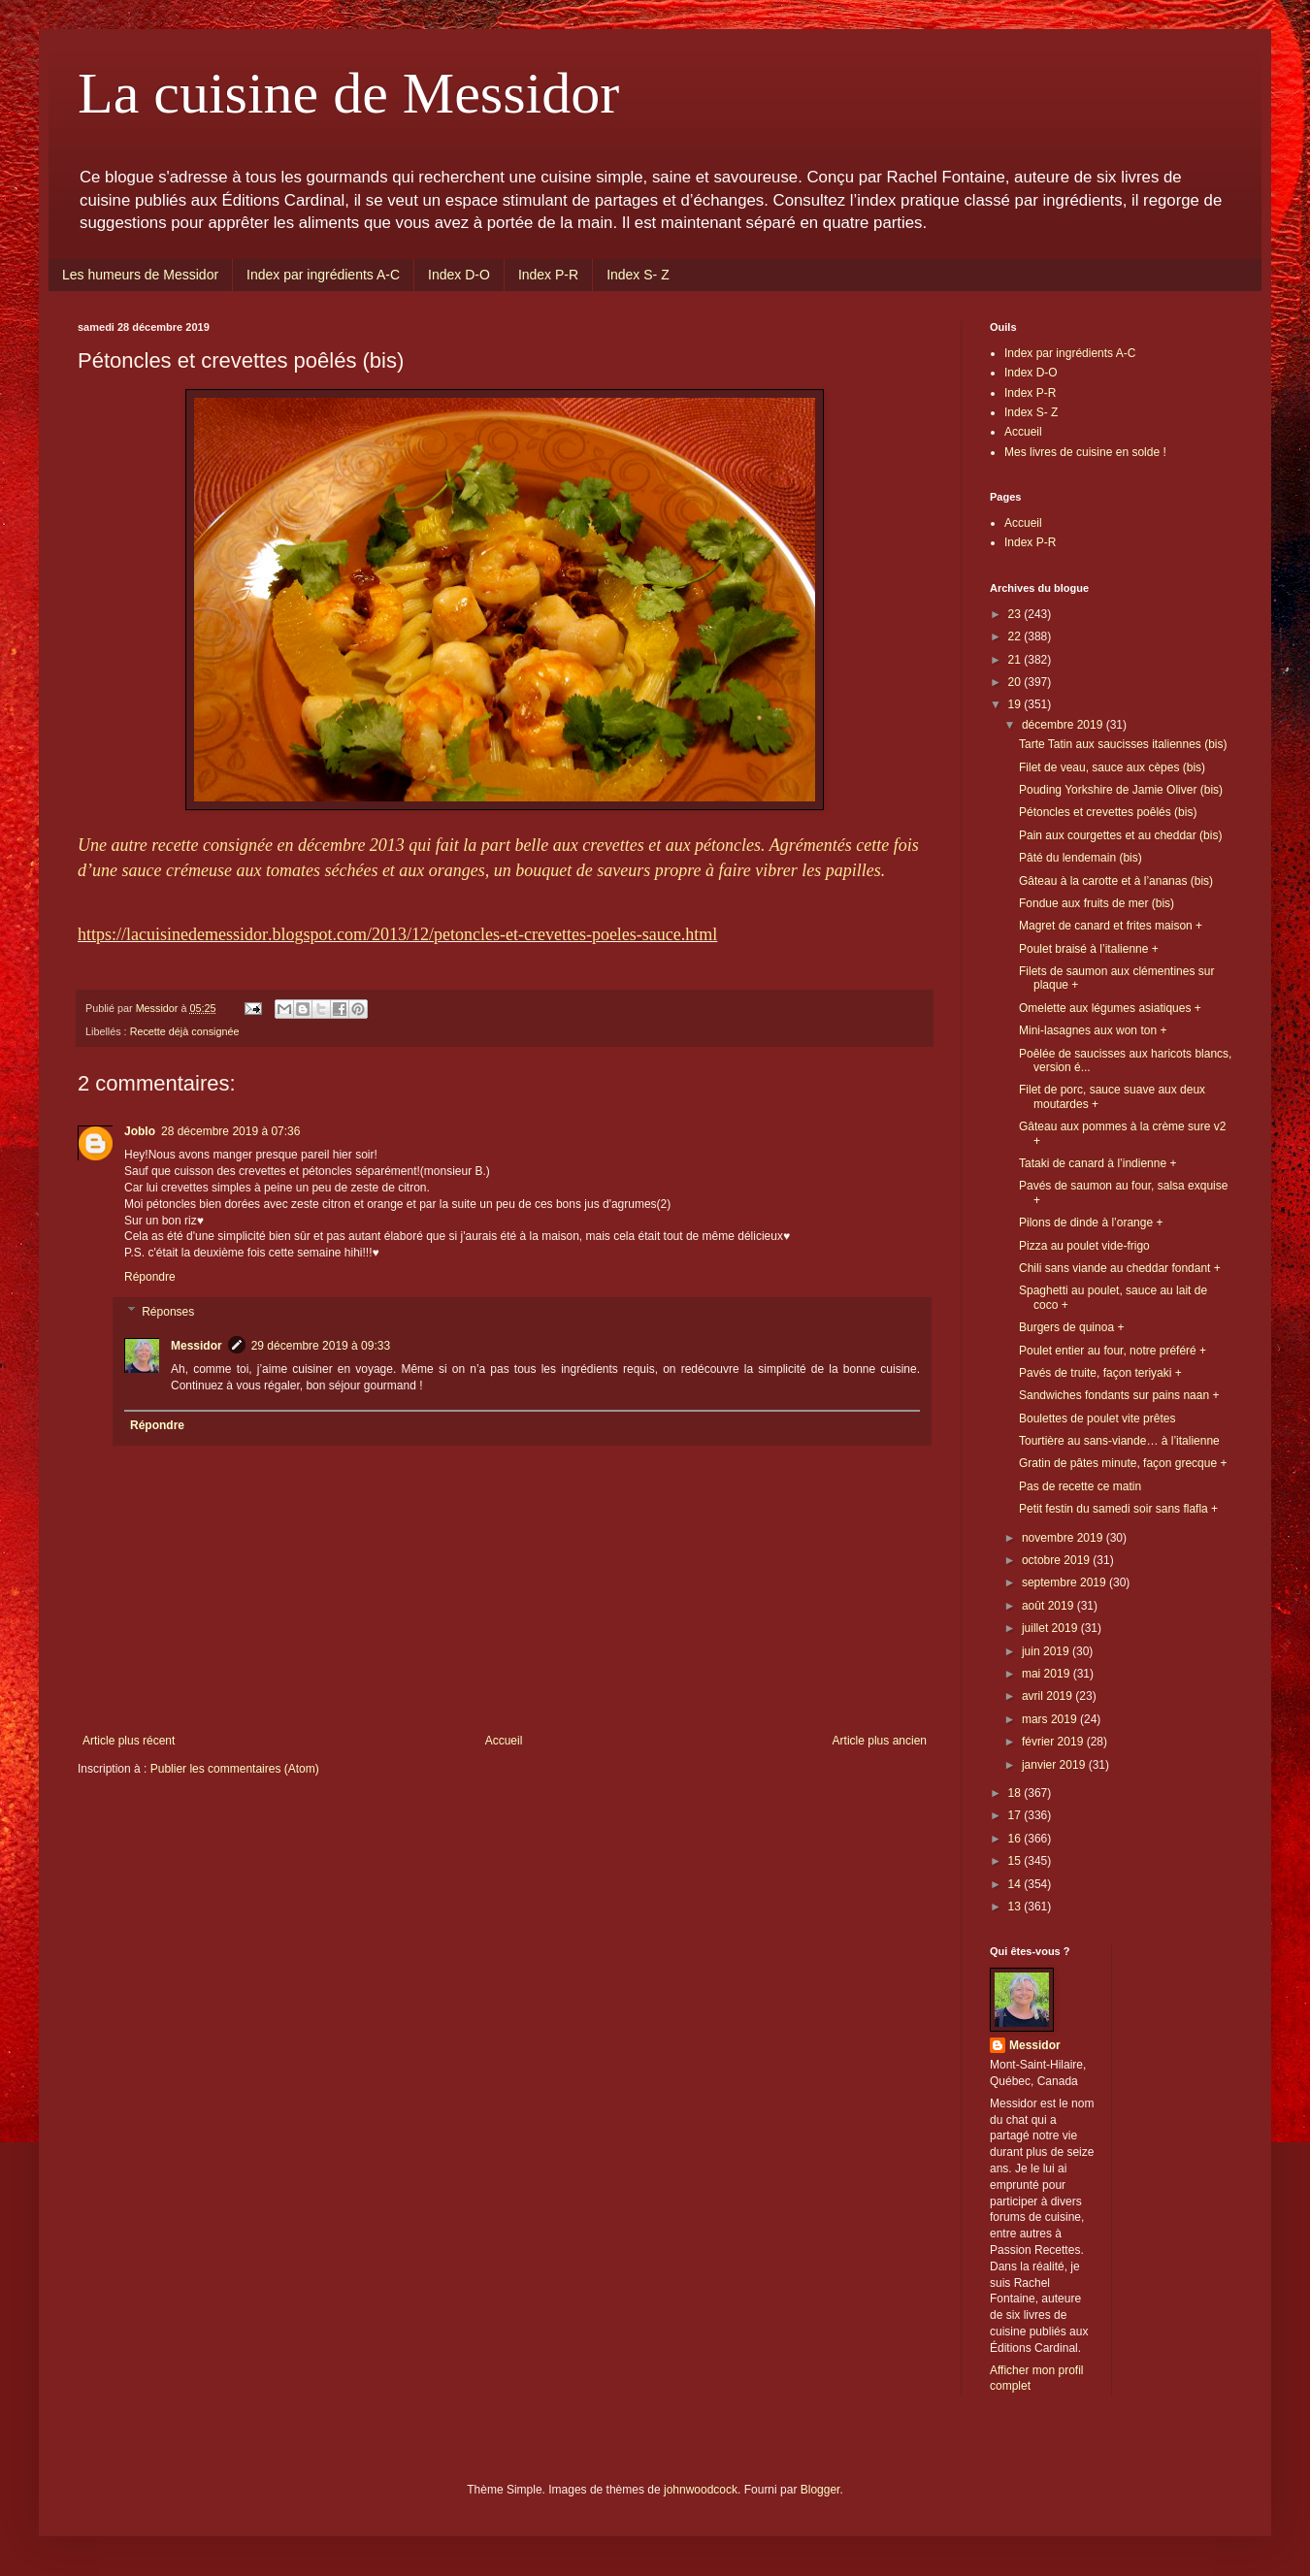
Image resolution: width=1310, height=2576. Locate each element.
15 (1016, 1861)
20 (1016, 682)
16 (1016, 1838)
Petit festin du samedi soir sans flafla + (1118, 1509)
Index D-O (459, 274)
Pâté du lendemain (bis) (1080, 857)
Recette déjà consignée (185, 1031)
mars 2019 (1051, 1719)
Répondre (150, 1277)
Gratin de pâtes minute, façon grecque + (1123, 1463)
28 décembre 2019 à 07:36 (230, 1131)
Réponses (168, 1312)
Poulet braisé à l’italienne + (1089, 949)
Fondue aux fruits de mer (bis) (1096, 903)
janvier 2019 (1055, 1765)
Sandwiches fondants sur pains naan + (1119, 1395)
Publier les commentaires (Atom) (234, 1769)
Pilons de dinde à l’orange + (1091, 1222)
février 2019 (1054, 1741)
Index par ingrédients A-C (323, 274)
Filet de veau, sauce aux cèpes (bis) (1112, 767)
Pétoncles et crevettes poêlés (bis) (1107, 812)
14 (1016, 1884)
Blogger (820, 2489)
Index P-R (548, 274)
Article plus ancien (880, 1740)
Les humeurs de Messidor (140, 274)
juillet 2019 (1051, 1628)
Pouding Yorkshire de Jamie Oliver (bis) (1121, 790)
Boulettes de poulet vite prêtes (1097, 1418)
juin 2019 (1047, 1651)
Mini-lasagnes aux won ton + (1092, 1030)
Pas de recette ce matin (1080, 1486)
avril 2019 (1048, 1696)
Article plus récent (128, 1740)
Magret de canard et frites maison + (1110, 925)
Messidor (196, 1346)
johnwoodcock (700, 2489)
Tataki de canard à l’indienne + (1097, 1163)
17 (1016, 1815)
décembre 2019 (1064, 725)
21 (1016, 660)
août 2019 (1049, 1606)
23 (1016, 614)
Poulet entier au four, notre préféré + (1112, 1350)
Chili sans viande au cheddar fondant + (1120, 1268)
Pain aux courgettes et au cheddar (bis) (1120, 835)
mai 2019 (1047, 1673)
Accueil (504, 1740)
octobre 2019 (1057, 1560)
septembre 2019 (1065, 1582)
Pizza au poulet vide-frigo (1084, 1246)
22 (1016, 636)
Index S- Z (638, 274)
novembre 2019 (1064, 1538)
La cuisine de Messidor (348, 93)
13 (1016, 1906)
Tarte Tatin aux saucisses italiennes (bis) (1123, 744)
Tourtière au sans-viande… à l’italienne (1119, 1441)
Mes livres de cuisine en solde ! (1085, 452)
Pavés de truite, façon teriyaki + (1100, 1373)
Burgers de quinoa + (1071, 1327)
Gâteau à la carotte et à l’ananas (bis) (1116, 881)
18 (1016, 1793)
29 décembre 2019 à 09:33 (320, 1346)
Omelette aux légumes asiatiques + (1110, 1008)
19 (1016, 704)
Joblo (139, 1131)
